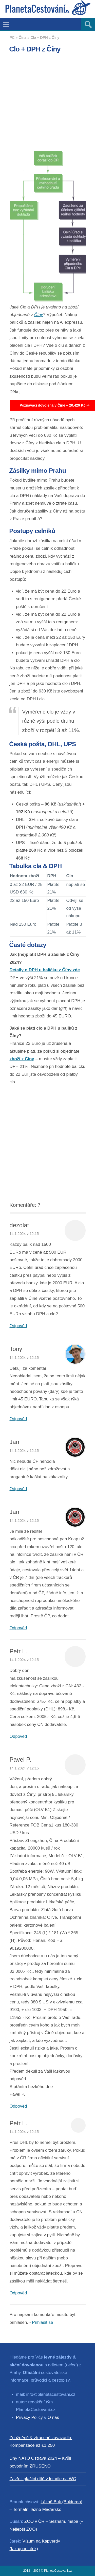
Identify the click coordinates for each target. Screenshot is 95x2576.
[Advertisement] (47, 103)
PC (12, 37)
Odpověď (18, 1325)
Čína (23, 37)
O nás (53, 2417)
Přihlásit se (42, 2322)
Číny (38, 314)
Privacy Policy (29, 2417)
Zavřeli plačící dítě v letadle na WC (43, 2478)
